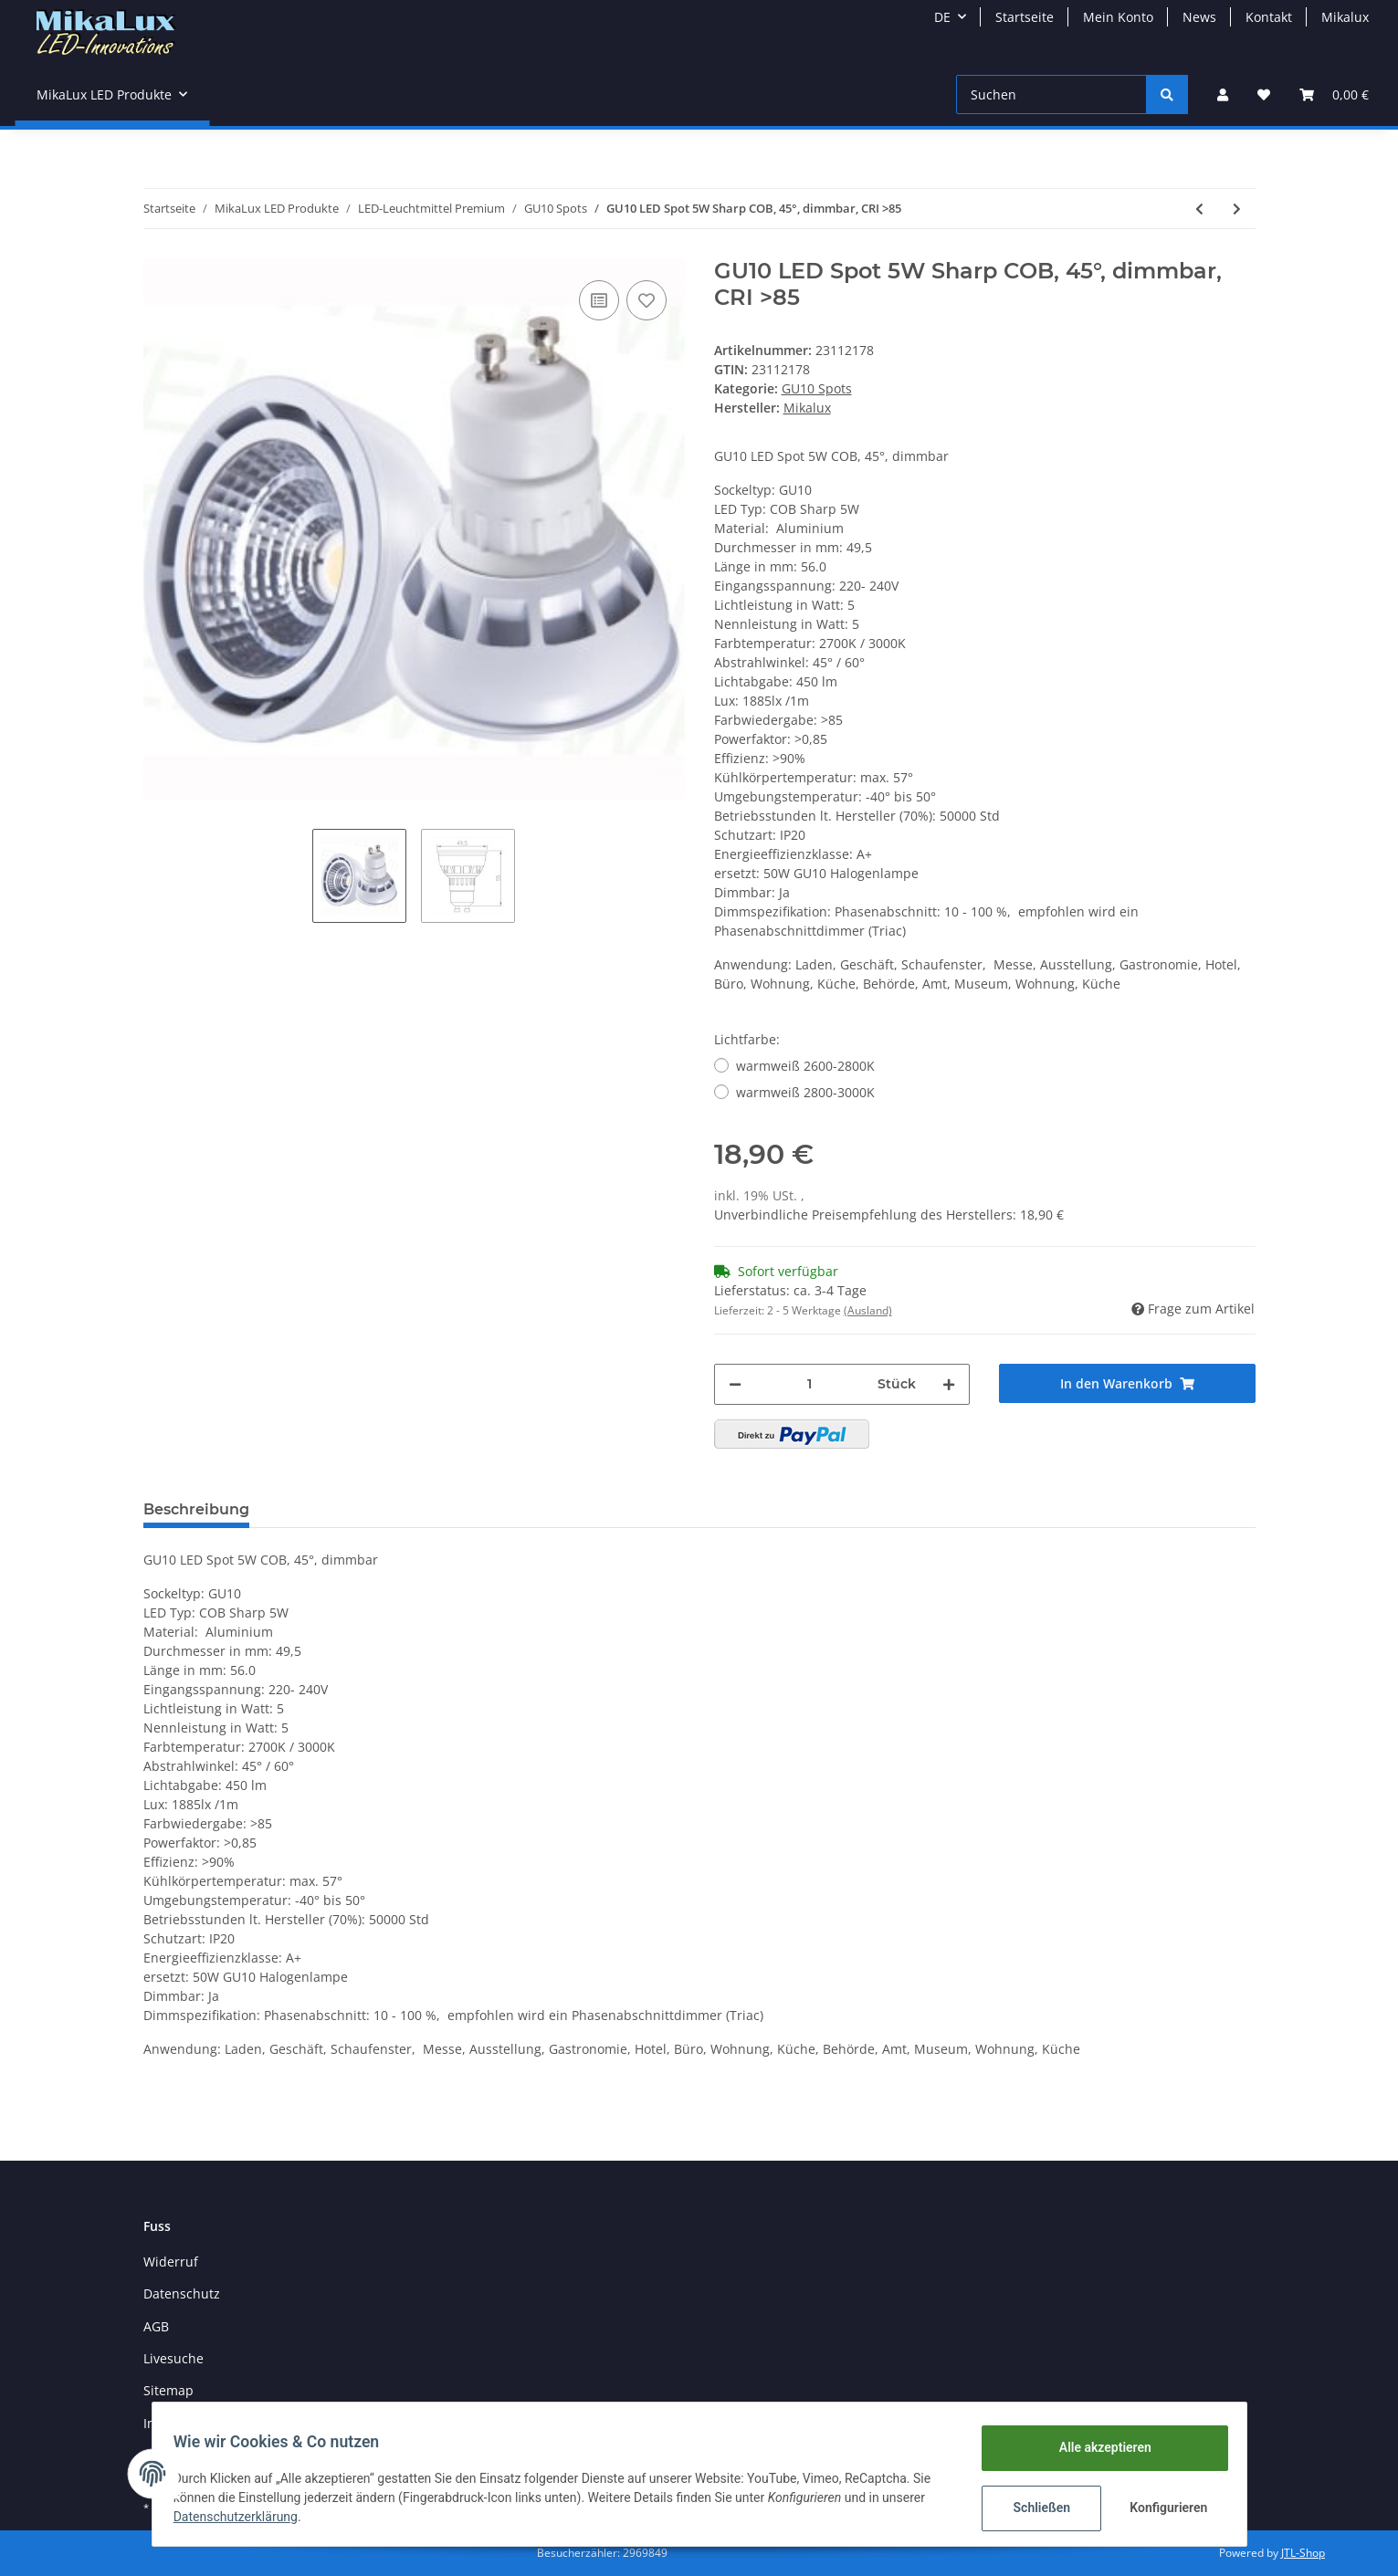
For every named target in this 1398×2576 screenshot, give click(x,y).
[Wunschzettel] (1264, 94)
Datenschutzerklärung (244, 2516)
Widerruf (170, 2261)
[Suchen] (1051, 94)
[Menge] (810, 1384)
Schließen (1034, 2507)
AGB (156, 2326)
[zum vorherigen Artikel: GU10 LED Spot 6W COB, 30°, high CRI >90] (1199, 208)
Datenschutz (181, 2293)
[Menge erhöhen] (949, 1384)
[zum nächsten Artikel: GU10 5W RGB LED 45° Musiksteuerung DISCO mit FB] (1237, 208)
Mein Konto (1118, 17)
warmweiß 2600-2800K (805, 1065)
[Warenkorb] (1334, 94)
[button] (1223, 94)
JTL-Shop (1303, 2552)
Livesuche (173, 2358)
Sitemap (168, 2390)
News (1199, 17)
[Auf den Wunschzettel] (646, 300)
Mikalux (1345, 17)
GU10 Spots (817, 388)
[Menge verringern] (735, 1384)
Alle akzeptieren (1097, 2447)
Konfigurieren (1163, 2507)
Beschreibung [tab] (196, 1509)
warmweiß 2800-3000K (805, 1092)
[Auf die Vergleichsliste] (599, 300)
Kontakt (1269, 17)
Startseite (1024, 17)
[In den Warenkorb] (1127, 1383)
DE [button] (942, 17)
